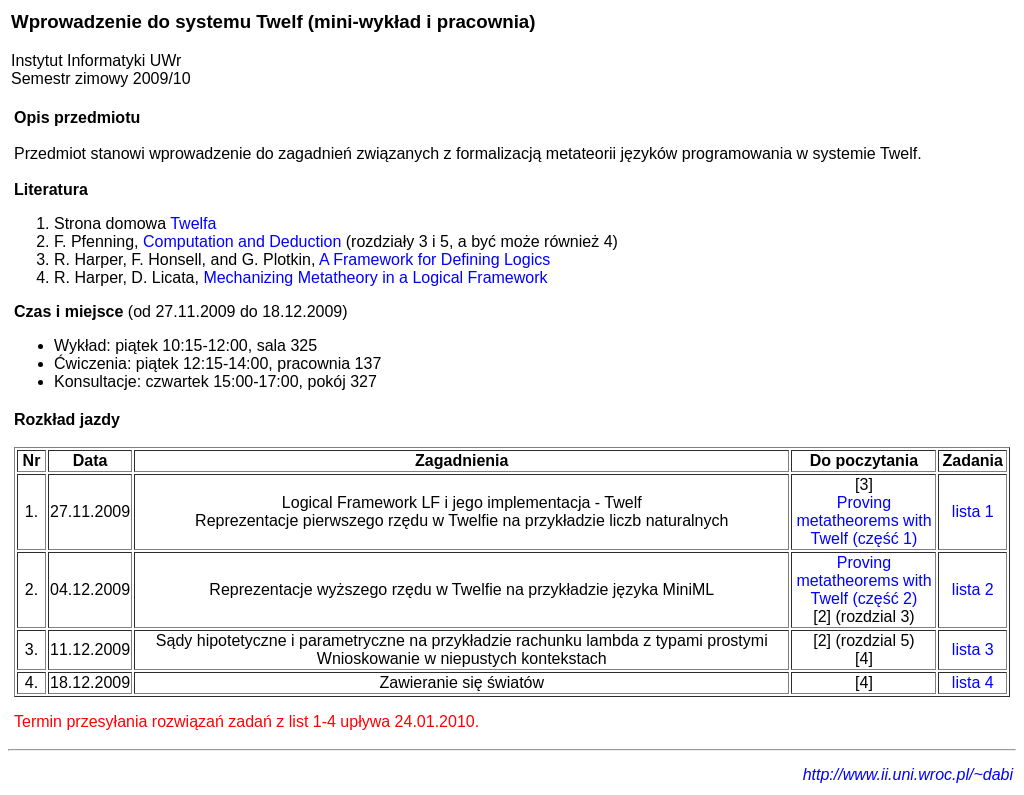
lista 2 (973, 589)
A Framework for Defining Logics (434, 259)
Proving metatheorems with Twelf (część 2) (863, 580)
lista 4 (973, 682)
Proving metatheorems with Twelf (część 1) (863, 520)
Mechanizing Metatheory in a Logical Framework (375, 277)
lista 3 (973, 649)
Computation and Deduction (242, 241)
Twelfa (193, 223)
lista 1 (973, 511)
